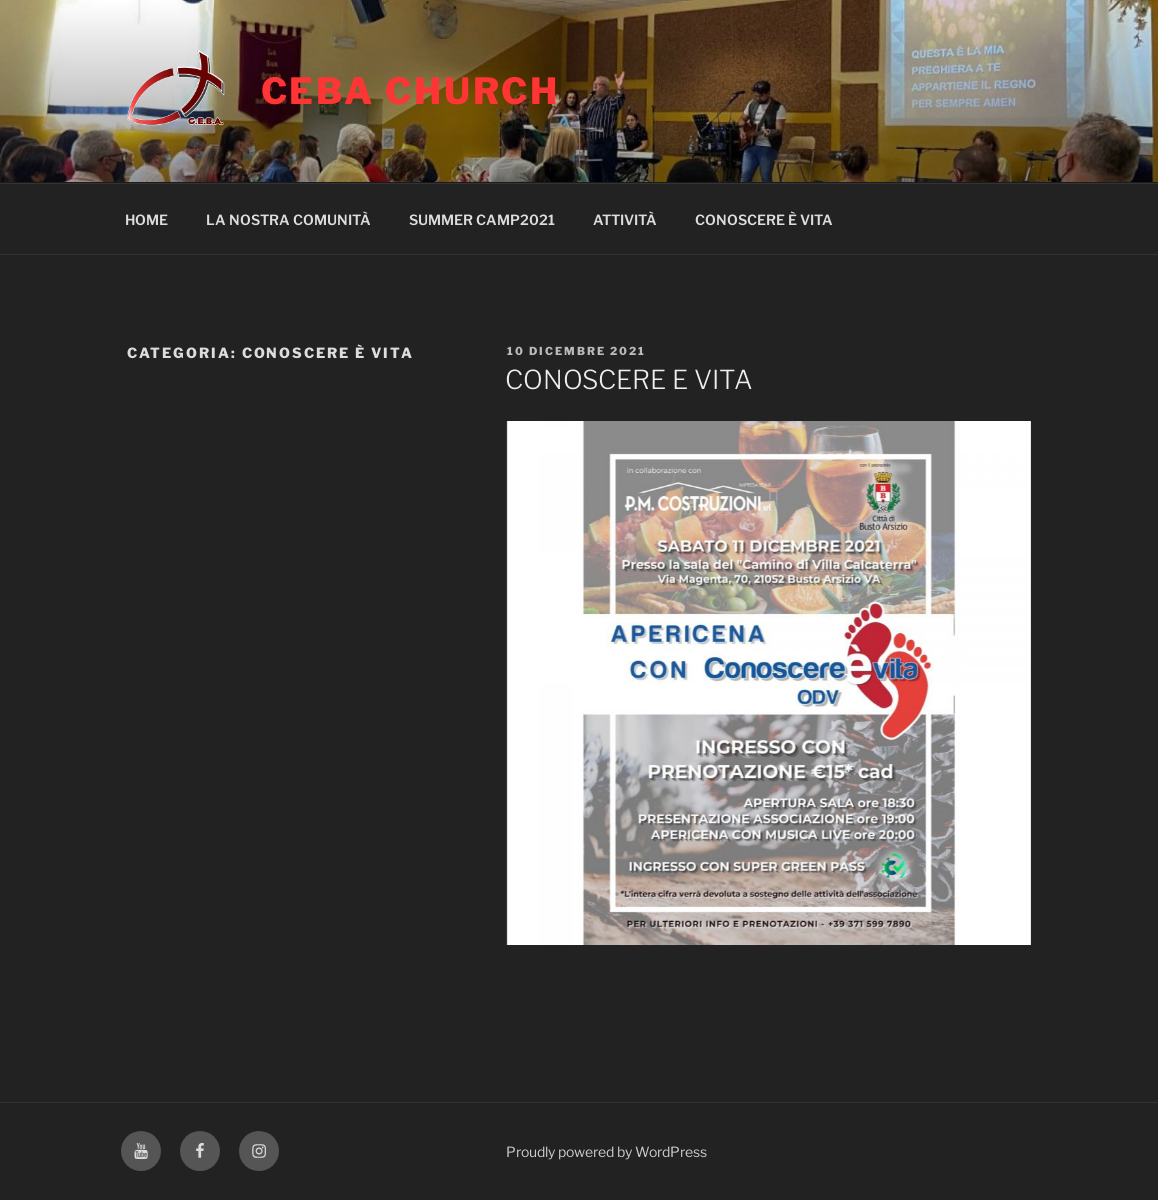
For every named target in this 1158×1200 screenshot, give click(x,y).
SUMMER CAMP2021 (482, 219)
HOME (146, 219)
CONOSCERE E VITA (629, 379)
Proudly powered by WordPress (606, 1151)
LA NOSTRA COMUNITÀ (288, 219)
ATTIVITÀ (625, 219)
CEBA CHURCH (411, 91)
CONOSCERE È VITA (764, 219)
